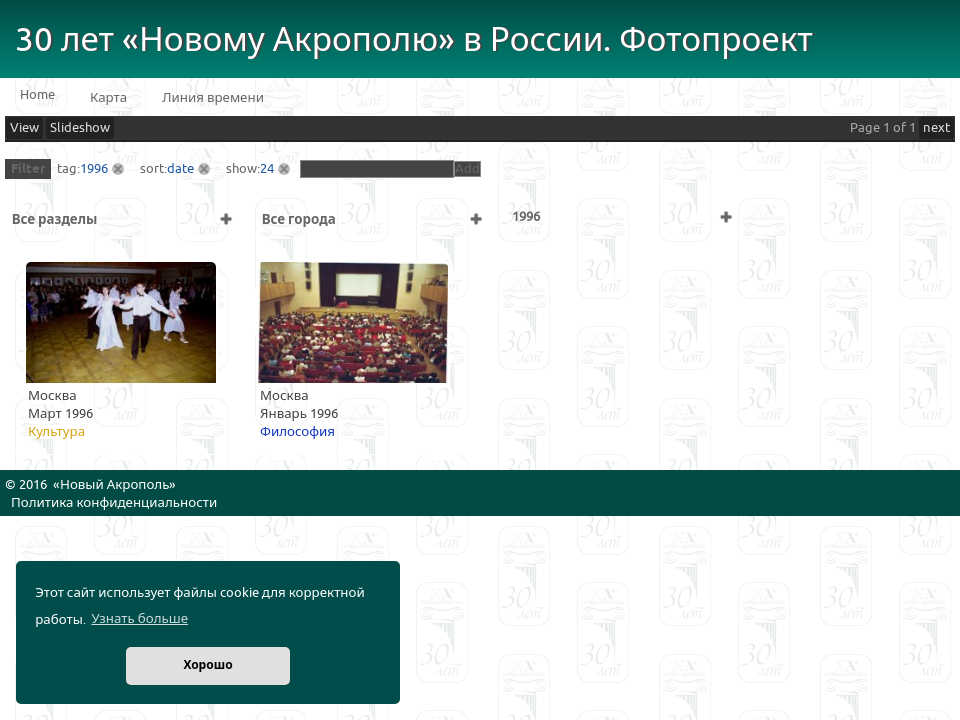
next (936, 128)
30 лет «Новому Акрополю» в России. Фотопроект (414, 40)
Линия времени (213, 98)
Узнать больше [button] (139, 619)
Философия (297, 432)
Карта (108, 98)
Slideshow (80, 128)
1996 (94, 169)
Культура (56, 432)
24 (267, 169)
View (24, 128)
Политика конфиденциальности (114, 503)
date (180, 169)
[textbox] (377, 169)
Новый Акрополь (114, 485)
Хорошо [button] (207, 665)
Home (37, 95)
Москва (52, 396)
